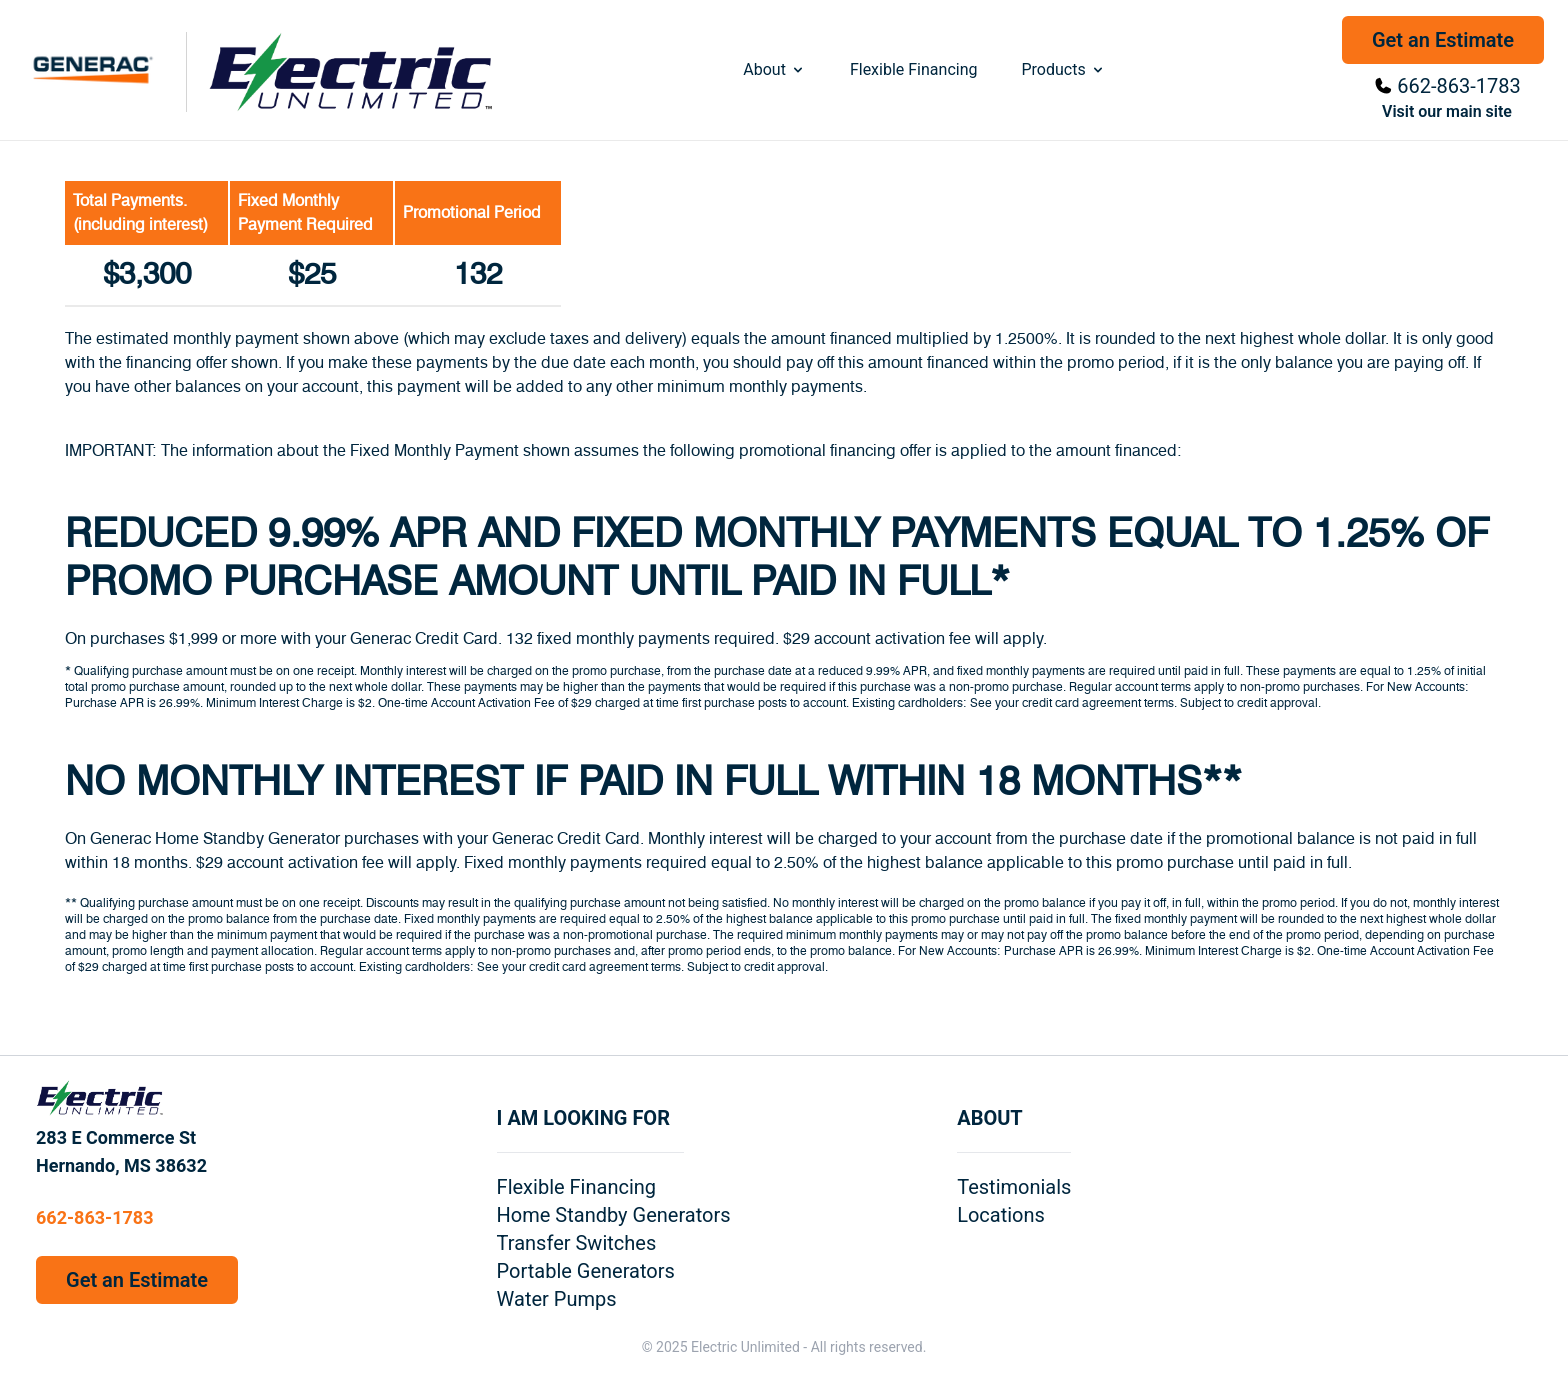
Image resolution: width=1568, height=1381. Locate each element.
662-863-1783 (1458, 86)
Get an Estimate (1443, 40)
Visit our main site (1447, 111)
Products (1063, 69)
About (774, 69)
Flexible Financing (914, 69)
